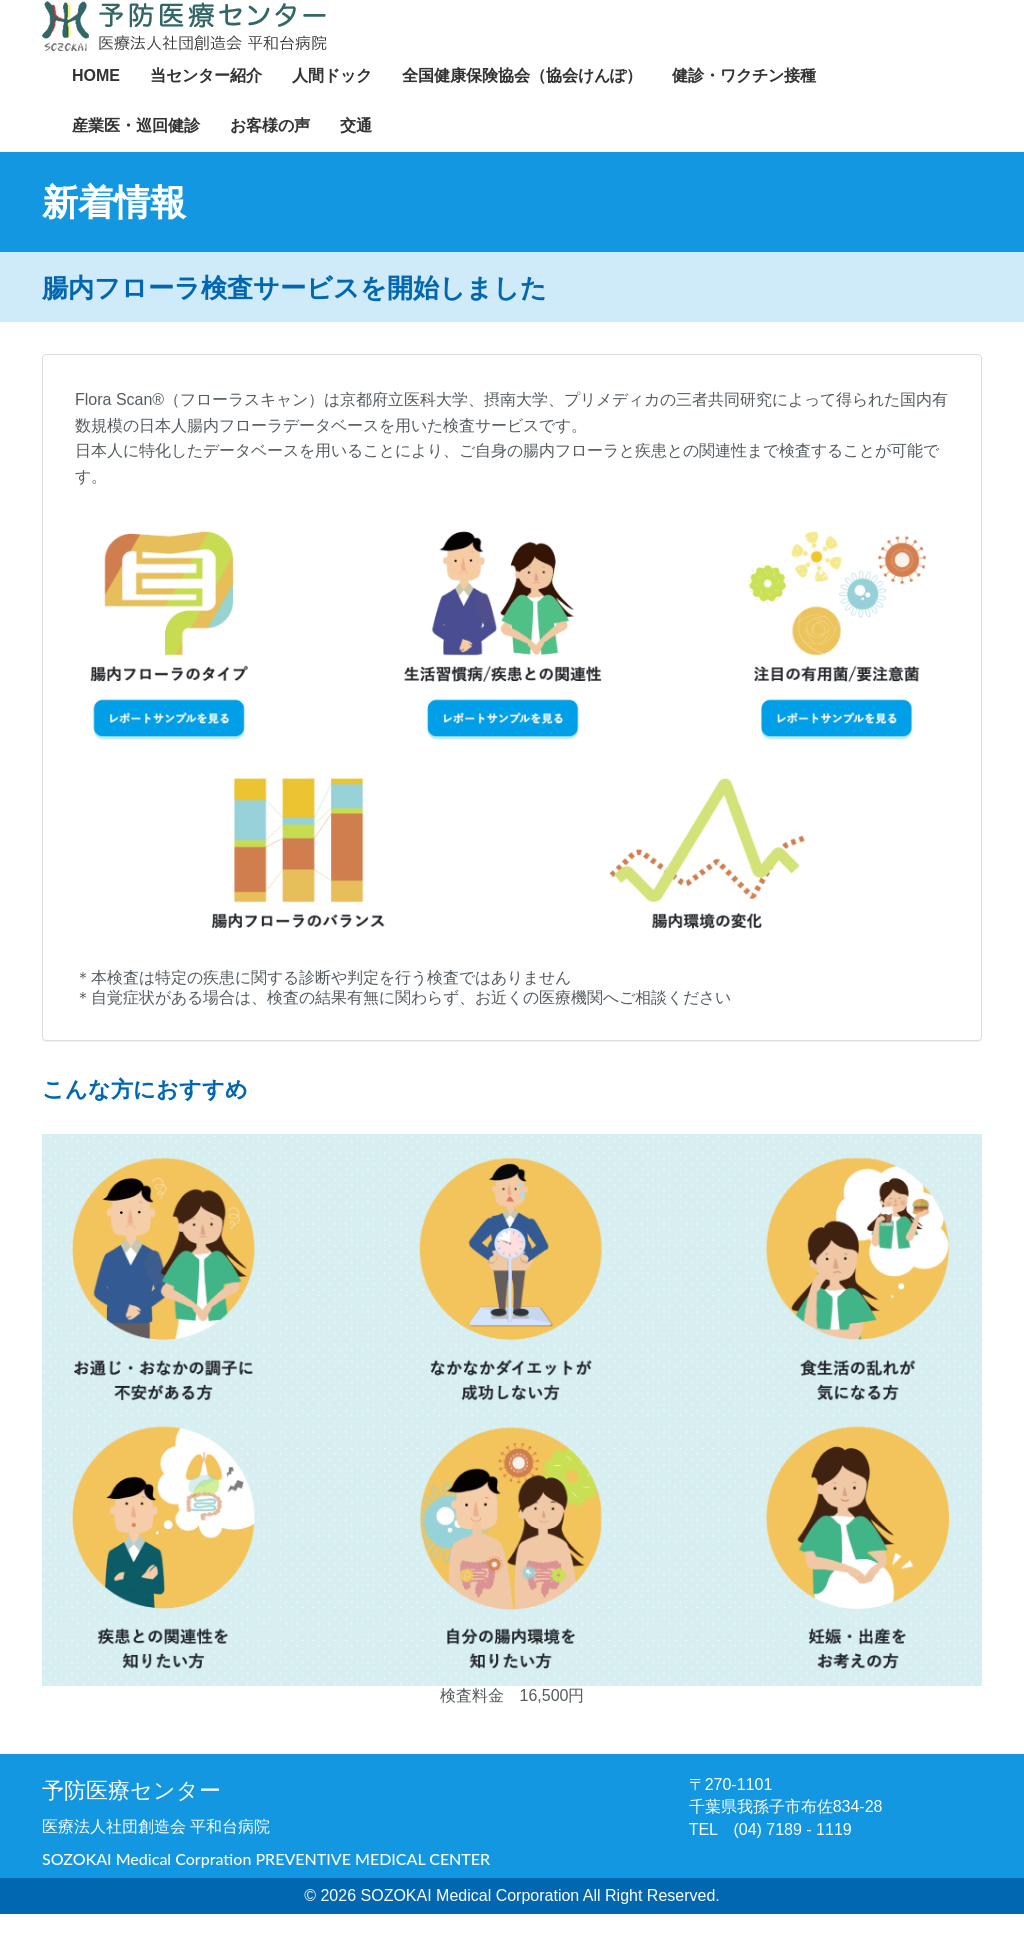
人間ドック (332, 95)
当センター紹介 (206, 95)
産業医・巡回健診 (136, 145)
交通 (356, 145)
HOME (96, 95)
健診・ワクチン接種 (744, 95)
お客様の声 (270, 145)
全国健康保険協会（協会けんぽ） (522, 95)
